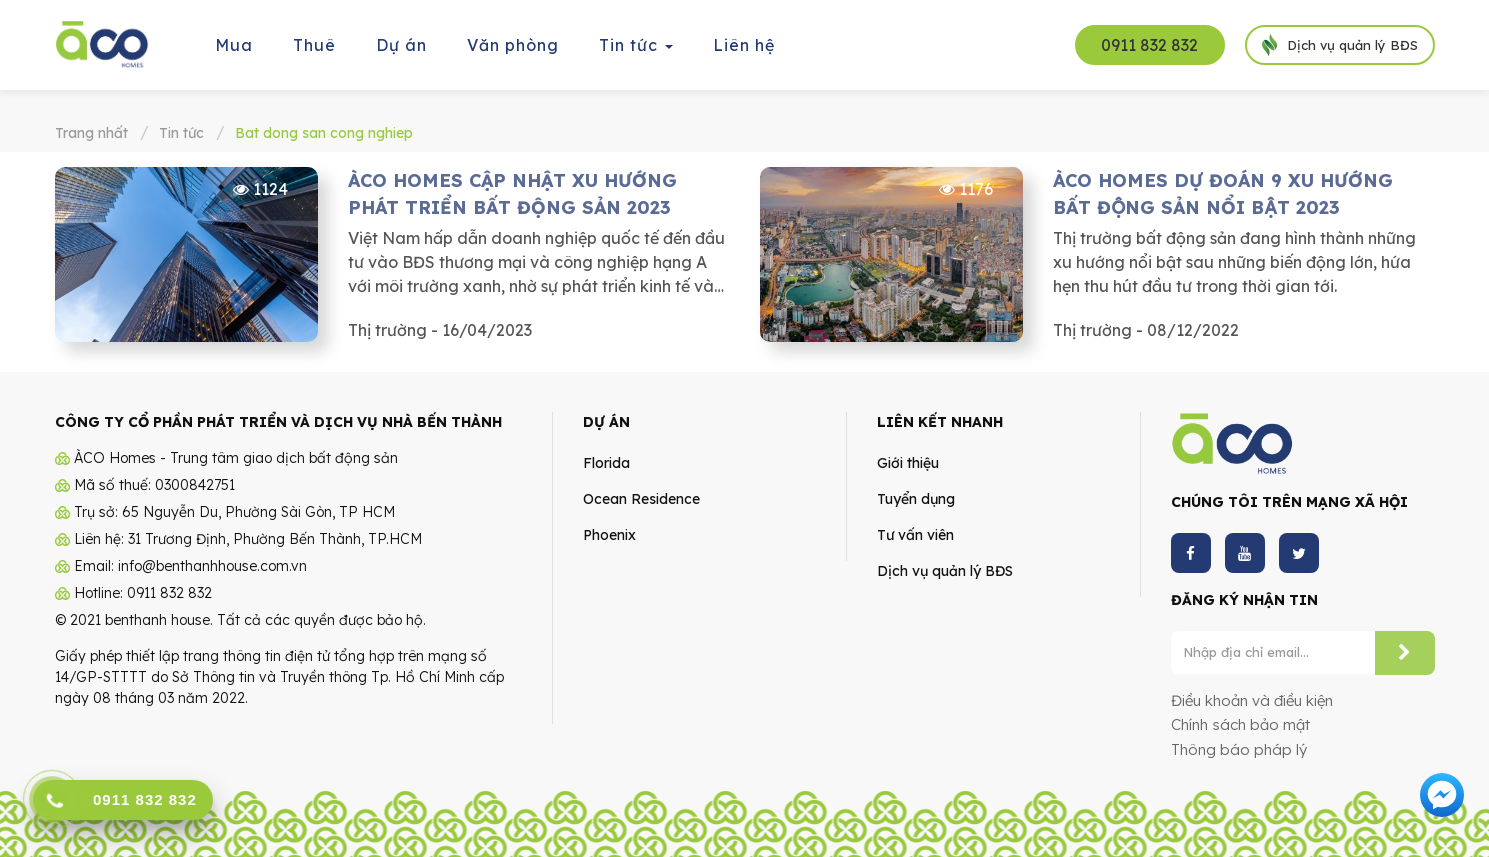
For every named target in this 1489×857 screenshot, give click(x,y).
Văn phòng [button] (513, 45)
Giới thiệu (908, 463)
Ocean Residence (641, 499)
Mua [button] (234, 45)
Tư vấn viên (915, 535)
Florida (606, 463)
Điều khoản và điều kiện (1252, 700)
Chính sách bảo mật (1240, 724)
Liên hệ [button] (744, 45)
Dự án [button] (401, 45)
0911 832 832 (1149, 45)
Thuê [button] (314, 45)
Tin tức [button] (637, 51)
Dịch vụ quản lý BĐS (945, 571)
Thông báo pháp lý (1239, 749)
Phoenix (609, 535)
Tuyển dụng (916, 499)
